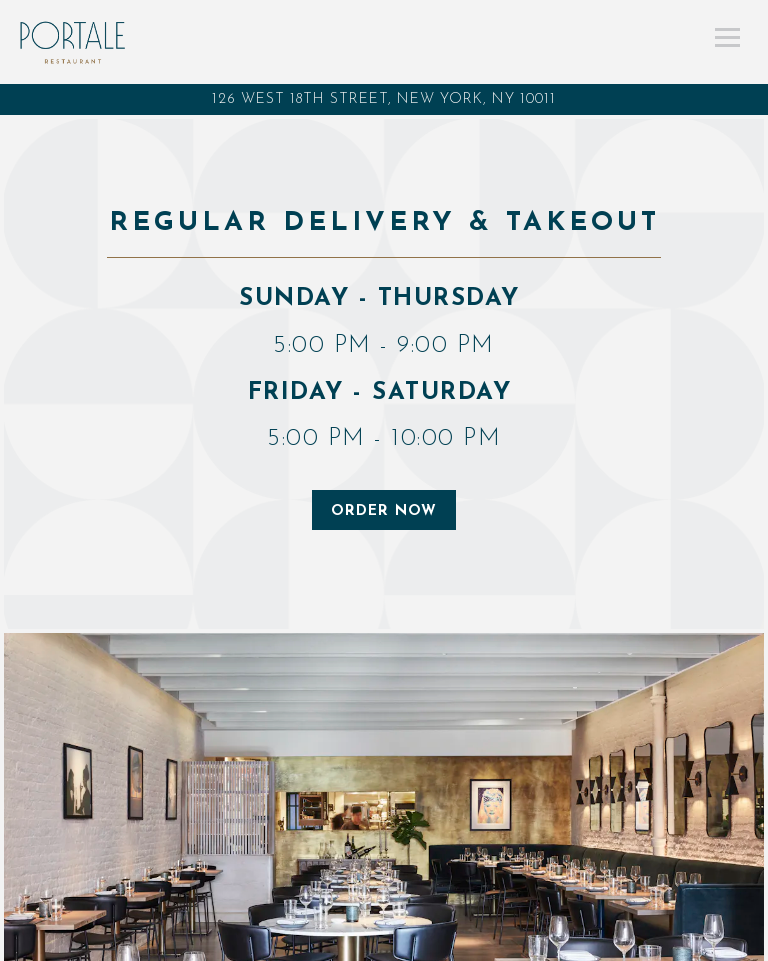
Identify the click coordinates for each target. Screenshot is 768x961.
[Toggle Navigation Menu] (727, 37)
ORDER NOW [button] (384, 511)
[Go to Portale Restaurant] (384, 99)
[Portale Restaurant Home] (73, 42)
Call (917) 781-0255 (384, 942)
